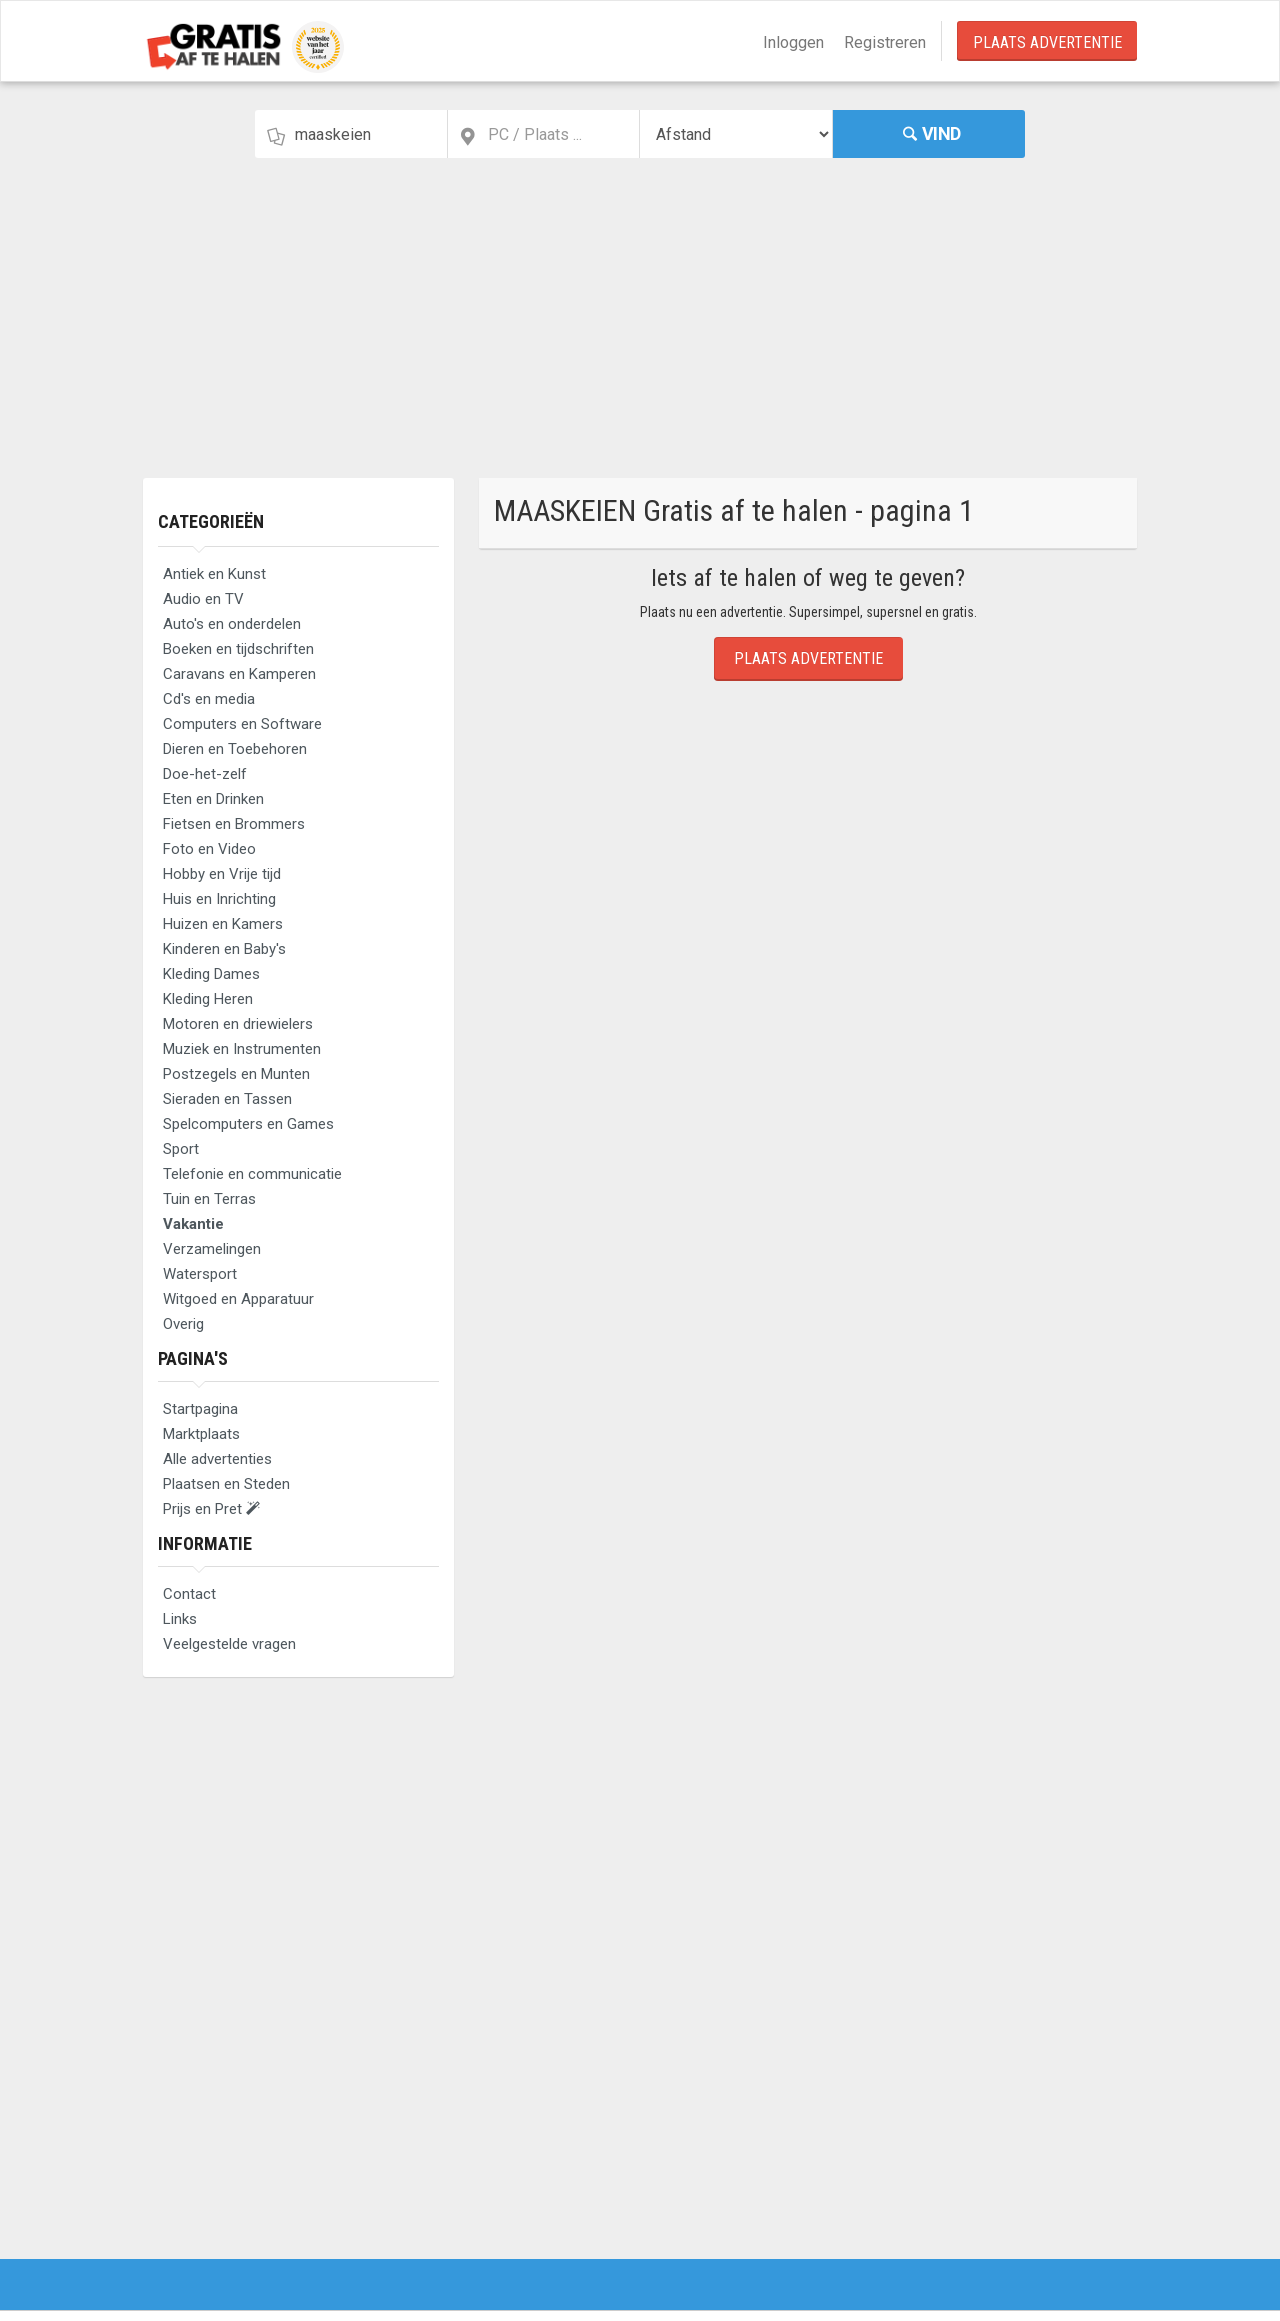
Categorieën (211, 521)
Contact (189, 1594)
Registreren (885, 42)
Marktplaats (201, 1434)
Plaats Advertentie (1047, 42)
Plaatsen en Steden (226, 1484)
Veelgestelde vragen (229, 1644)
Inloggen (793, 42)
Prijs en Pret (211, 1509)
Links (180, 1619)
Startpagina (200, 1409)
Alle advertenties (217, 1459)
